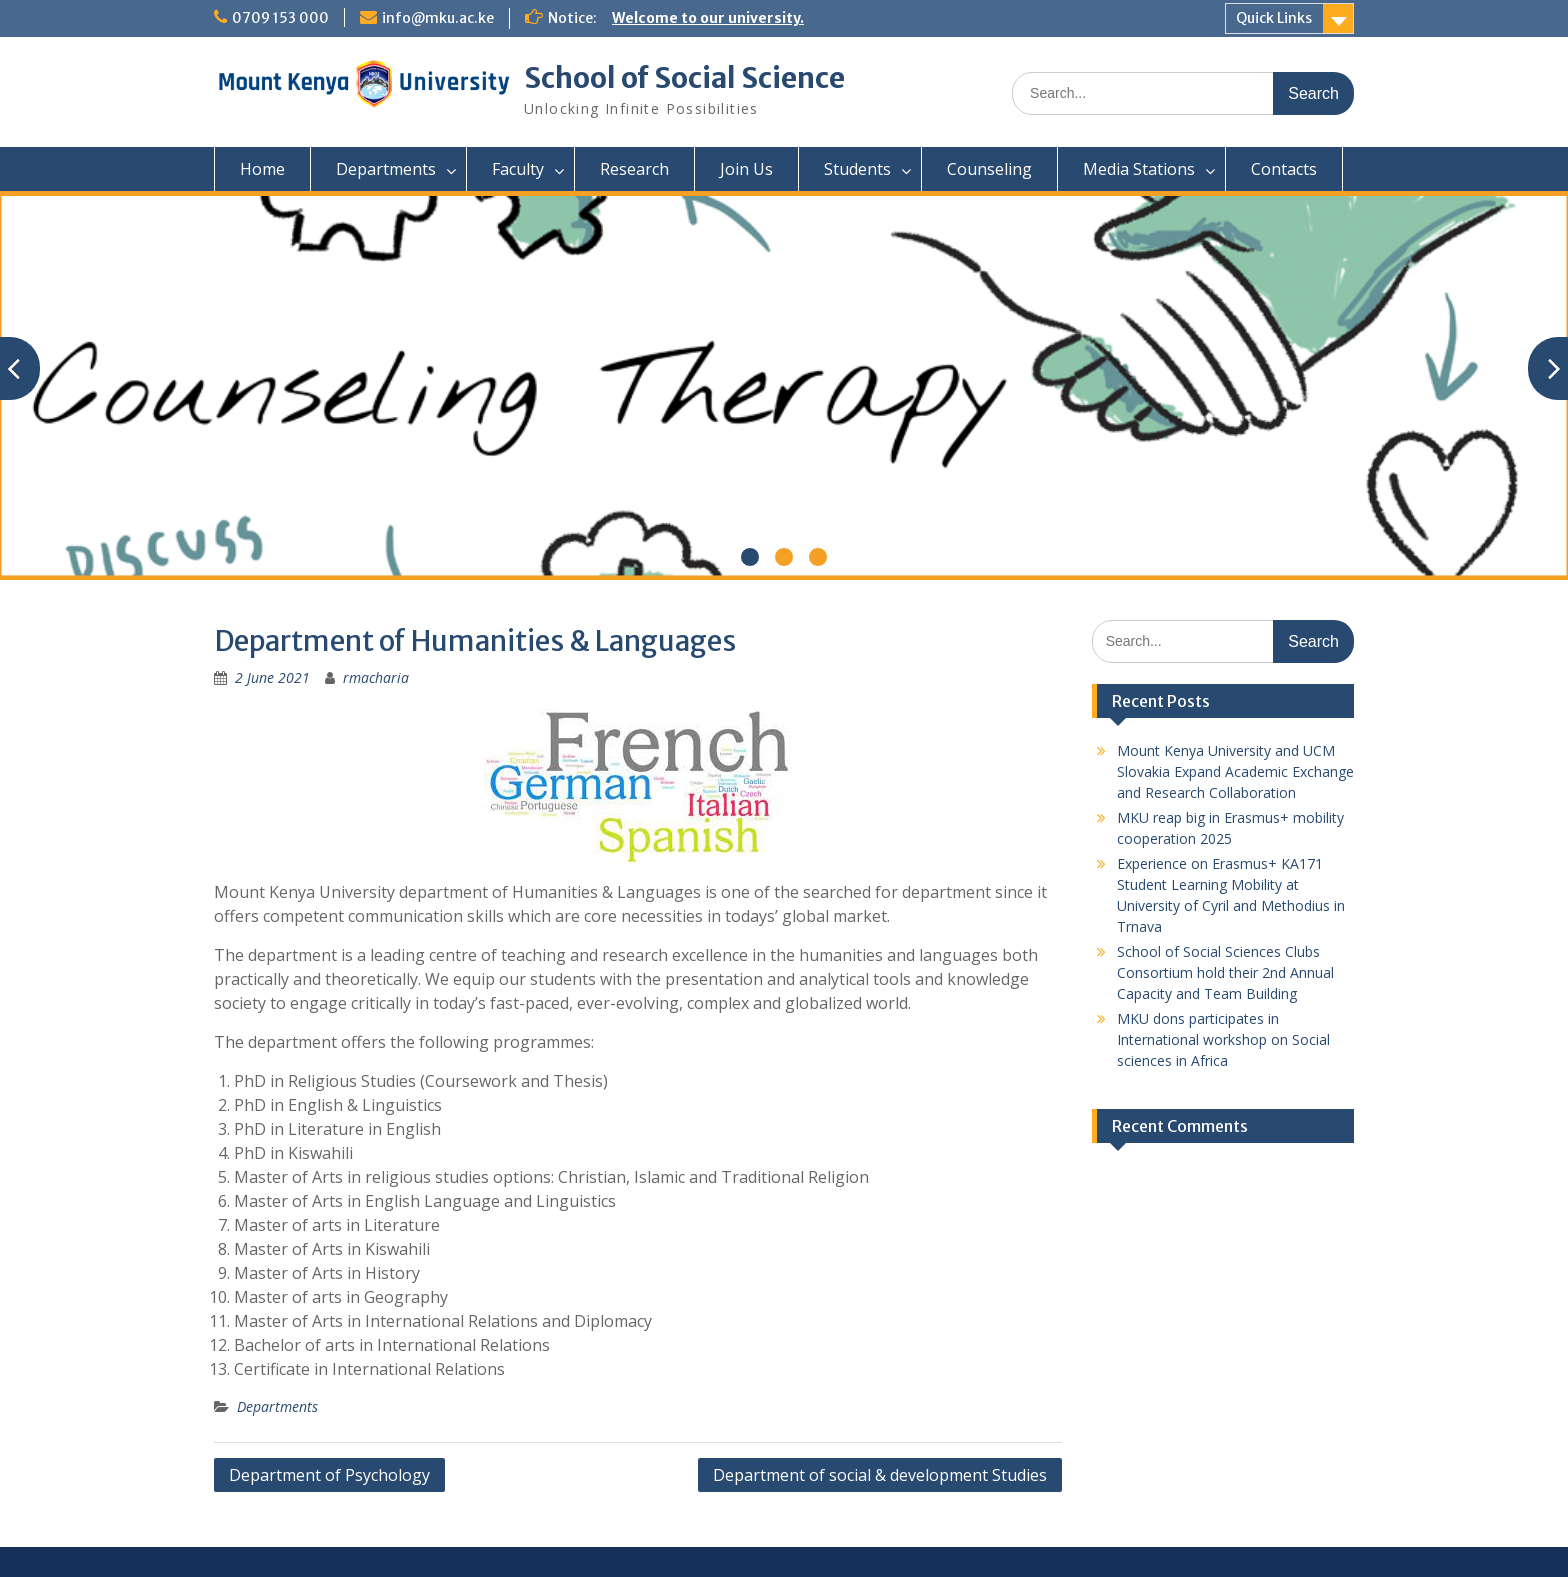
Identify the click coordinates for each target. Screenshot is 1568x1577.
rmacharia (376, 677)
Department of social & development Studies (880, 1475)
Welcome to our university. (708, 18)
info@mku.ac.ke (438, 18)
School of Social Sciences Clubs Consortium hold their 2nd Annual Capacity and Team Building (1225, 972)
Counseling (989, 169)
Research (634, 169)
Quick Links (1274, 18)
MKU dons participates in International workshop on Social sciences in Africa (1223, 1039)
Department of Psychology (329, 1475)
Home (262, 169)
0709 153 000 (280, 18)
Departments (386, 169)
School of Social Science (684, 78)
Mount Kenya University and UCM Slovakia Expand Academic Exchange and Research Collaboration (1235, 771)
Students (857, 169)
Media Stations (1139, 169)
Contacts (1284, 169)
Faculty (518, 169)
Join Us (746, 169)
